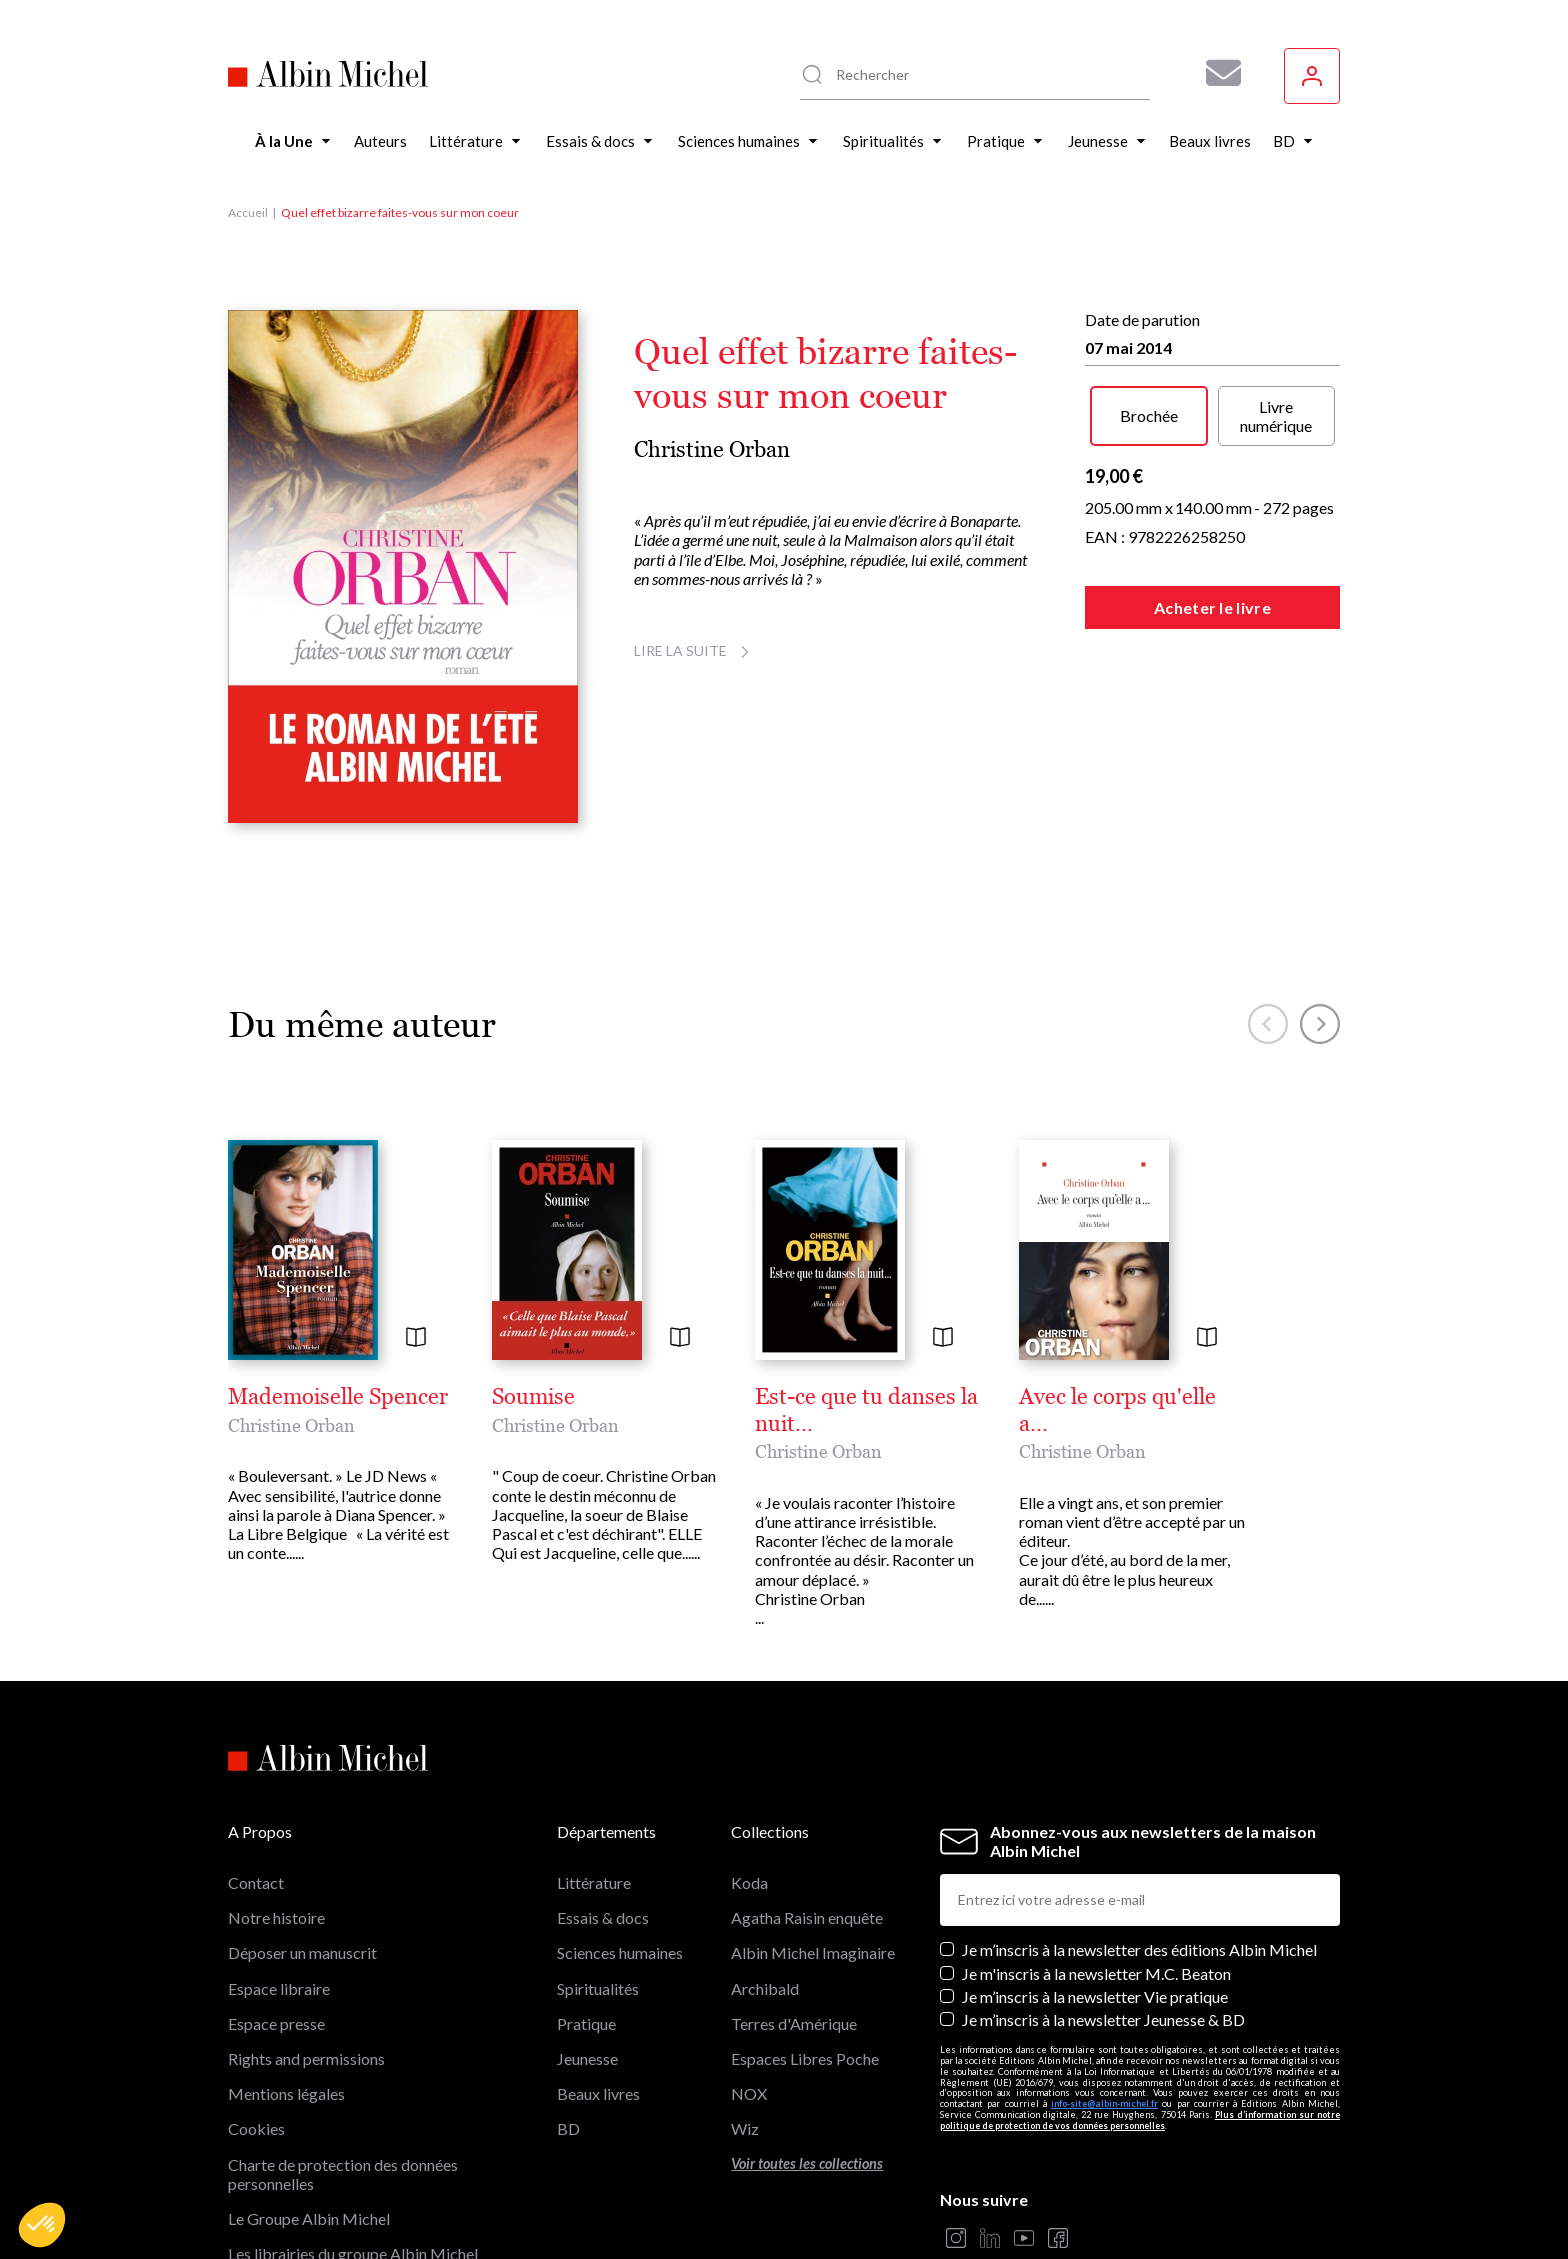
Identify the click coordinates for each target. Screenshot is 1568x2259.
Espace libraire (279, 1988)
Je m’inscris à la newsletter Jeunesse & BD (1103, 2019)
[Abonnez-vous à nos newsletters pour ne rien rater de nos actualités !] (1216, 73)
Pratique (586, 2023)
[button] (42, 2225)
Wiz (745, 2128)
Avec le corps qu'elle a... (1117, 1410)
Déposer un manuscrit (302, 1952)
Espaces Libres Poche (805, 2058)
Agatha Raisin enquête (807, 1917)
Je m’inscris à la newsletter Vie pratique (1095, 1996)
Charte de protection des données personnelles (343, 2174)
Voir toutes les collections (807, 2163)
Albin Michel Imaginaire (813, 1952)
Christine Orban (712, 449)
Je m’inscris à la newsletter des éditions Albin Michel (1139, 1949)
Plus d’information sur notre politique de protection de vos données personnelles (1140, 2120)
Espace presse (276, 2023)
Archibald (765, 1988)
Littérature (594, 1882)
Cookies (256, 2128)
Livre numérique (1276, 416)
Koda (749, 1882)
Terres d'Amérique (794, 2023)
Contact (256, 1882)
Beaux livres (598, 2093)
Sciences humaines (620, 1952)
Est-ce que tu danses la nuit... (866, 1410)
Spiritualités (598, 1988)
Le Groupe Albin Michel (309, 2218)
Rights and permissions (306, 2058)
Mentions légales (286, 2093)
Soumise (533, 1397)
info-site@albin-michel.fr (1104, 2103)
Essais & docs (603, 1917)
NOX (749, 2093)
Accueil (248, 212)
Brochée (1149, 415)
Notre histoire (276, 1917)
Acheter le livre (1212, 607)
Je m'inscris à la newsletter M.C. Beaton (1096, 1973)
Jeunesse (587, 2058)
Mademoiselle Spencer (338, 1397)
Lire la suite (694, 650)
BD (568, 2128)
